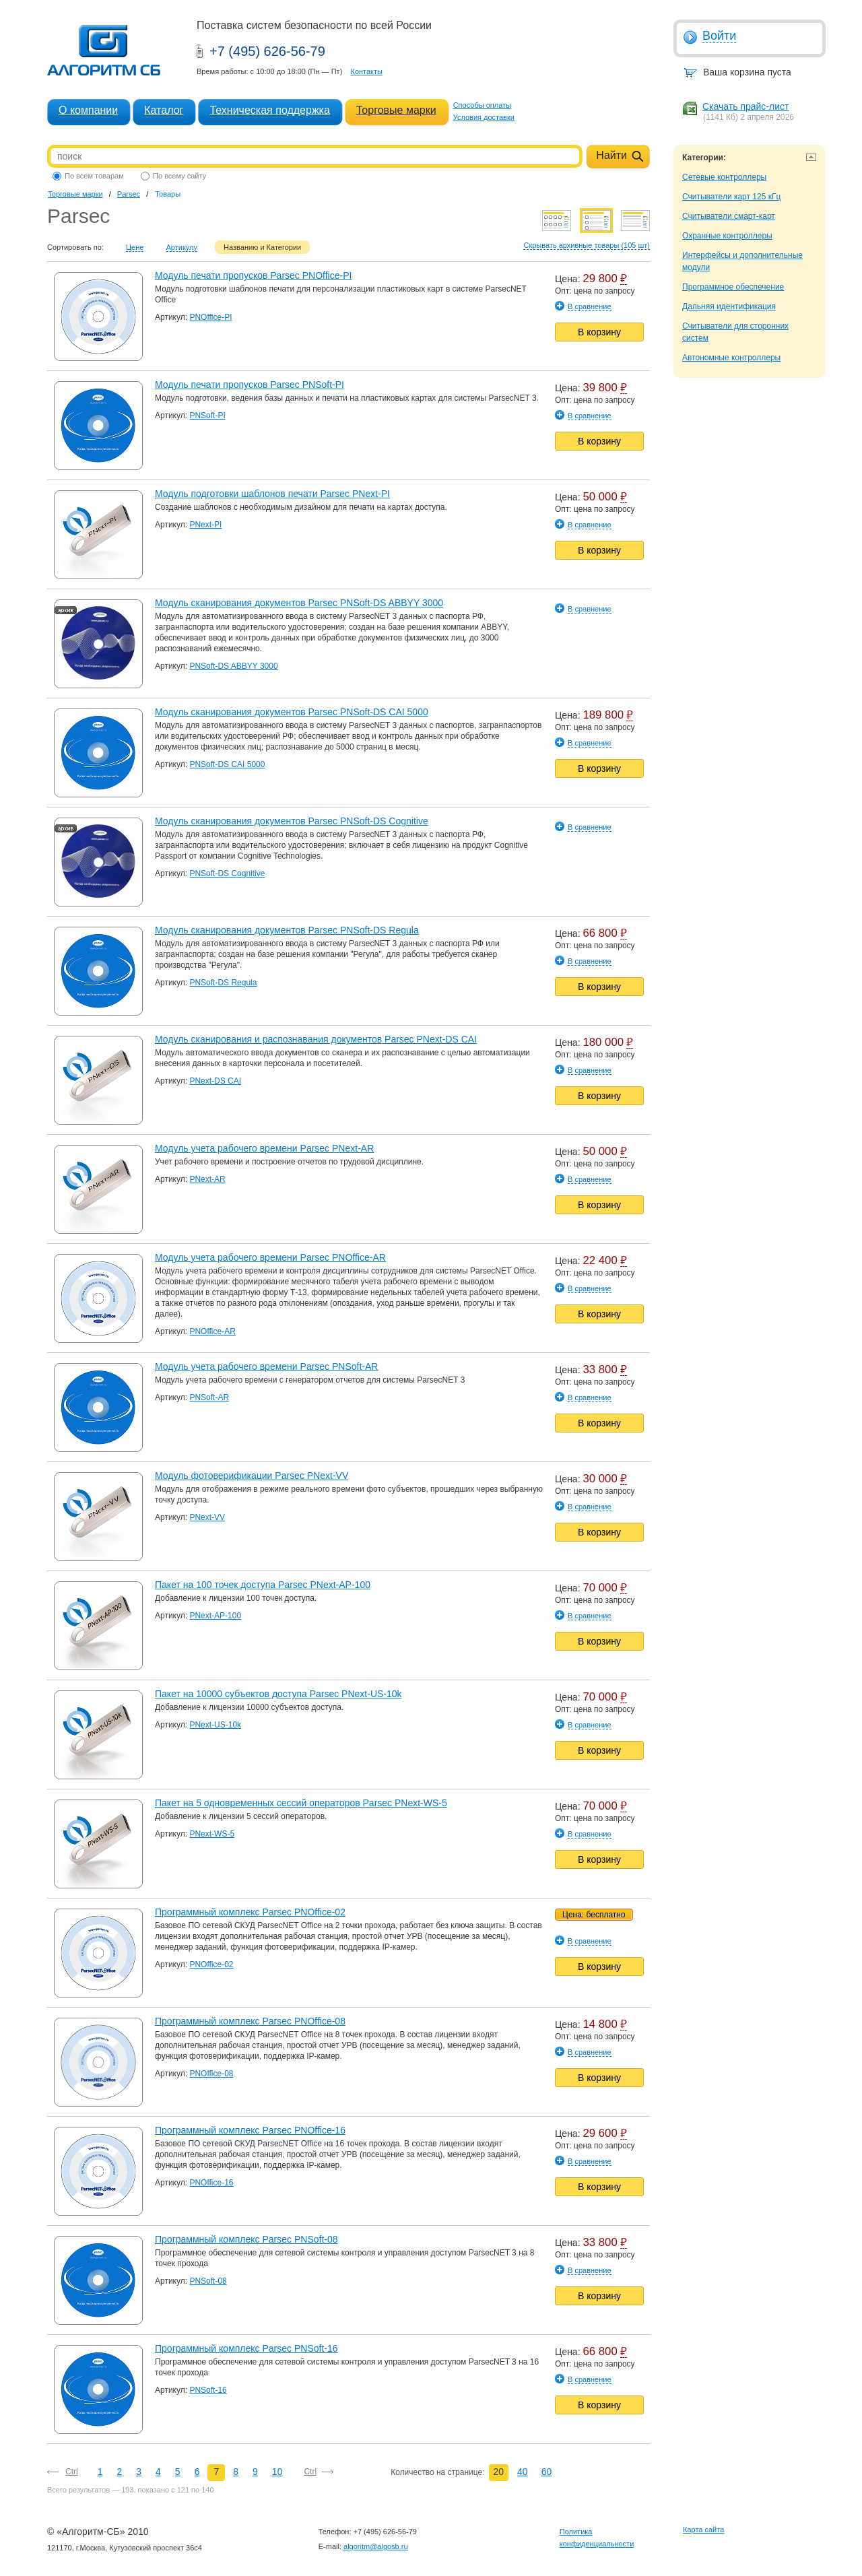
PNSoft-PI (207, 415)
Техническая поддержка (269, 110)
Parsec (128, 194)
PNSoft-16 (207, 2390)
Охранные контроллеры (727, 235)
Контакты (366, 71)
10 (277, 2471)
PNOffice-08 (211, 2073)
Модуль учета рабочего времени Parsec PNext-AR (264, 1148)
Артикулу (182, 247)
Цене (134, 247)
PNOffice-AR (212, 1331)
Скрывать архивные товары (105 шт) (586, 245)
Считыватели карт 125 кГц (731, 196)
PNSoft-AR (209, 1397)
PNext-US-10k (215, 1724)
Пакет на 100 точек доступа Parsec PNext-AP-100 (262, 1584)
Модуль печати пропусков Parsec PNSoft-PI (249, 384)
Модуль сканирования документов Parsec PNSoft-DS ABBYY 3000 (299, 602)
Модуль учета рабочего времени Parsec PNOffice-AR (270, 1257)
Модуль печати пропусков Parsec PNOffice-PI (253, 275)
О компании (88, 110)
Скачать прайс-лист (745, 106)
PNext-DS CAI (215, 1081)
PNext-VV (207, 1517)
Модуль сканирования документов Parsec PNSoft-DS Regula (287, 930)
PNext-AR (207, 1179)
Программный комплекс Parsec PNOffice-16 (250, 2130)
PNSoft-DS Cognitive (227, 873)
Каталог (163, 110)
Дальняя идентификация (729, 306)
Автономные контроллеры (731, 357)
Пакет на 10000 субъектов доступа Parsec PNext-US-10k (278, 1693)
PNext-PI (205, 524)
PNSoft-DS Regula (223, 982)
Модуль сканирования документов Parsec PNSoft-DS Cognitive (291, 821)
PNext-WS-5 (211, 1834)
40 (522, 2471)
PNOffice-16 (211, 2182)
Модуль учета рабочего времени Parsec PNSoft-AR (266, 1366)
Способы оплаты (482, 105)
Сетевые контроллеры (724, 177)
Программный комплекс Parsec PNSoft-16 (246, 2348)
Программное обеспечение (733, 287)
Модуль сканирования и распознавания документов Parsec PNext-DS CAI (316, 1039)
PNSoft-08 (207, 2281)
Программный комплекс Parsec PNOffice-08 (250, 2021)
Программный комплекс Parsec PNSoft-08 (246, 2239)
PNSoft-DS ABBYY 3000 (233, 666)
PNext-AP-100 (215, 1615)
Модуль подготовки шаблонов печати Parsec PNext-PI (272, 493)
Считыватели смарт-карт (728, 216)
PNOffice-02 (211, 1964)
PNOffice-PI (210, 317)
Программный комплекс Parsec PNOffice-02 (250, 1912)
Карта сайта (703, 2529)
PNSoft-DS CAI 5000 (227, 764)
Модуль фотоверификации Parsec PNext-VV (251, 1475)
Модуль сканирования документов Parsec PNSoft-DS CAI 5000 (291, 711)
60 (546, 2471)
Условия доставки (484, 117)
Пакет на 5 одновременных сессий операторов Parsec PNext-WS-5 (301, 1802)
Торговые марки (396, 110)
